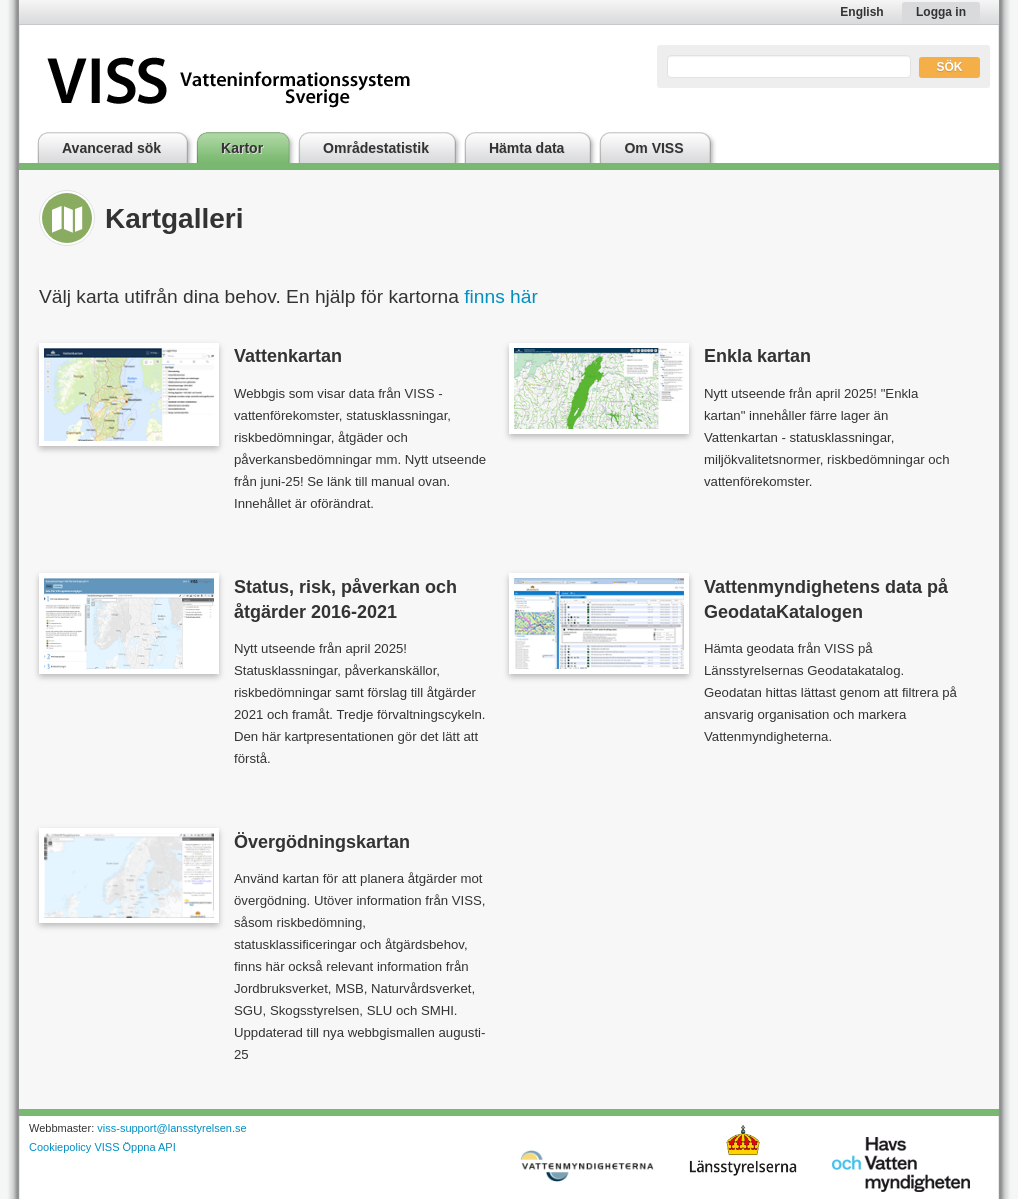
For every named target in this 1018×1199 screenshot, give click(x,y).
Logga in (941, 12)
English (861, 12)
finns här (501, 296)
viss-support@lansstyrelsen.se (171, 1128)
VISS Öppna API (134, 1147)
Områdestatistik (376, 148)
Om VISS (653, 148)
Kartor (242, 148)
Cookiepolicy (60, 1147)
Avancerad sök (111, 148)
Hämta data (526, 148)
